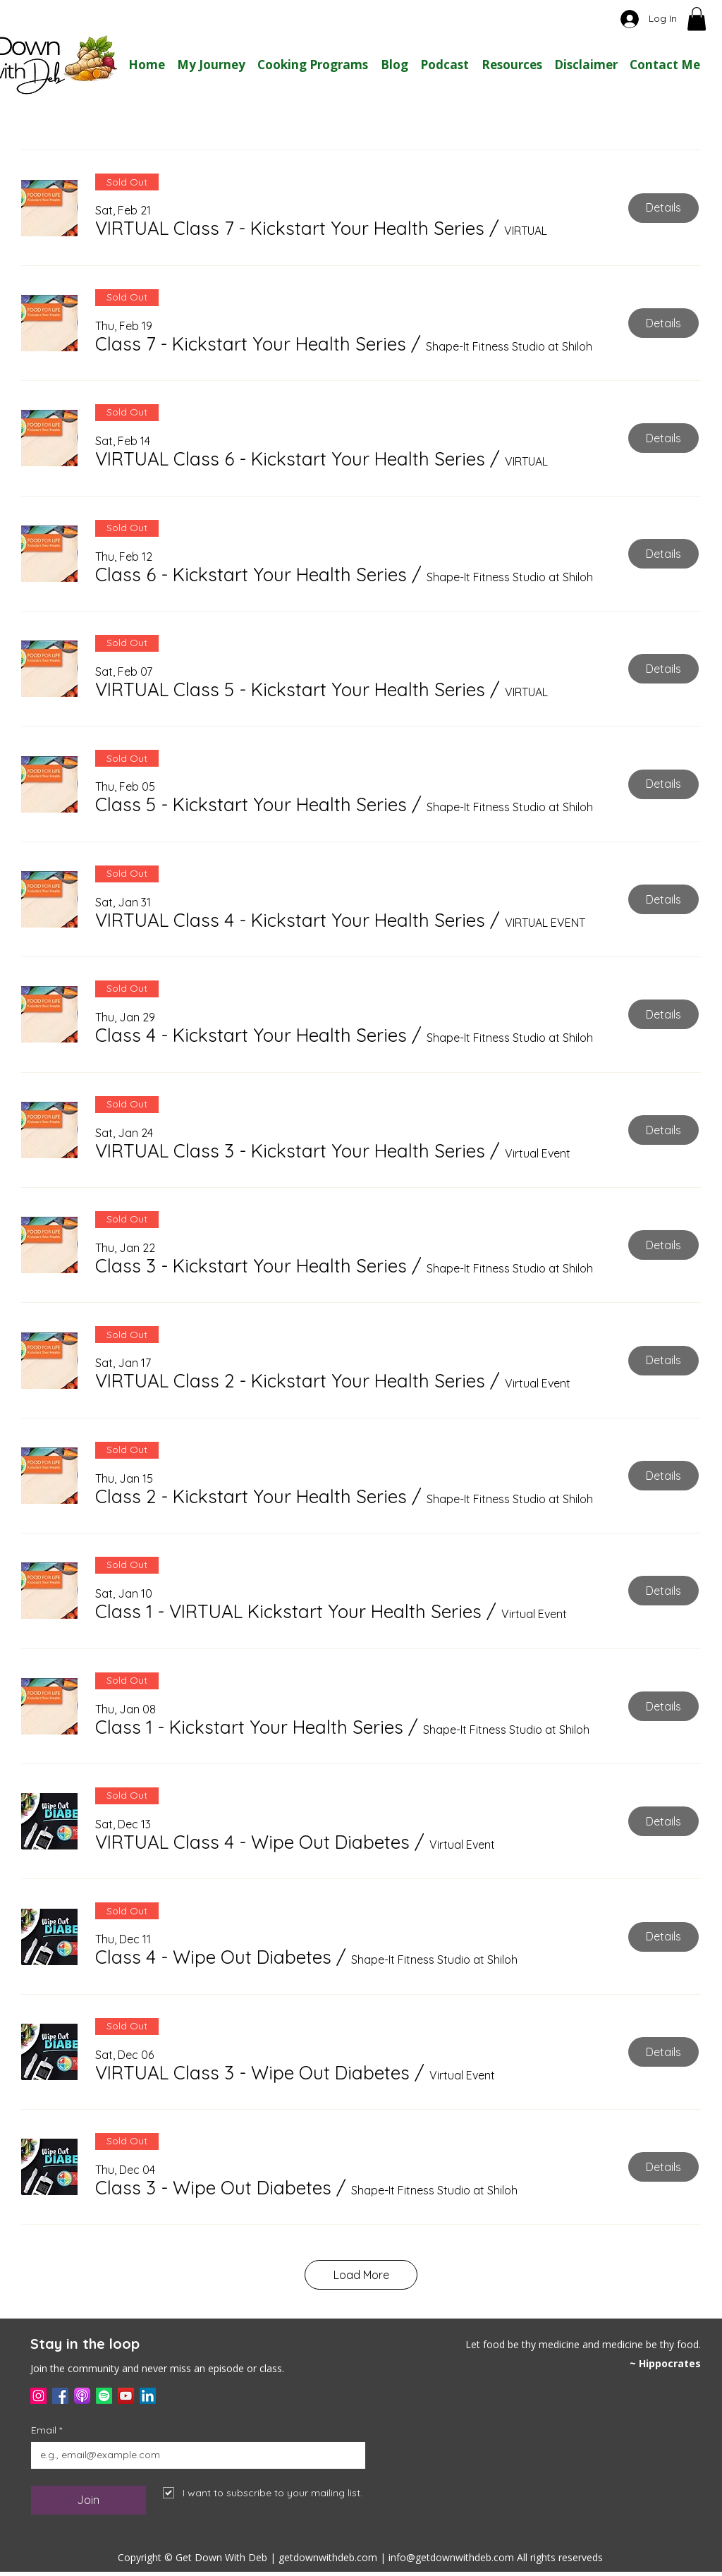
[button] (696, 18)
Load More (361, 2275)
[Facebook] (60, 2396)
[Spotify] (104, 2396)
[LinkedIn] (148, 2396)
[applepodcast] (82, 2396)
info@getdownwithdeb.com (451, 2557)
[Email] (194, 2455)
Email (46, 2430)
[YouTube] (126, 2396)
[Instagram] (38, 2396)
